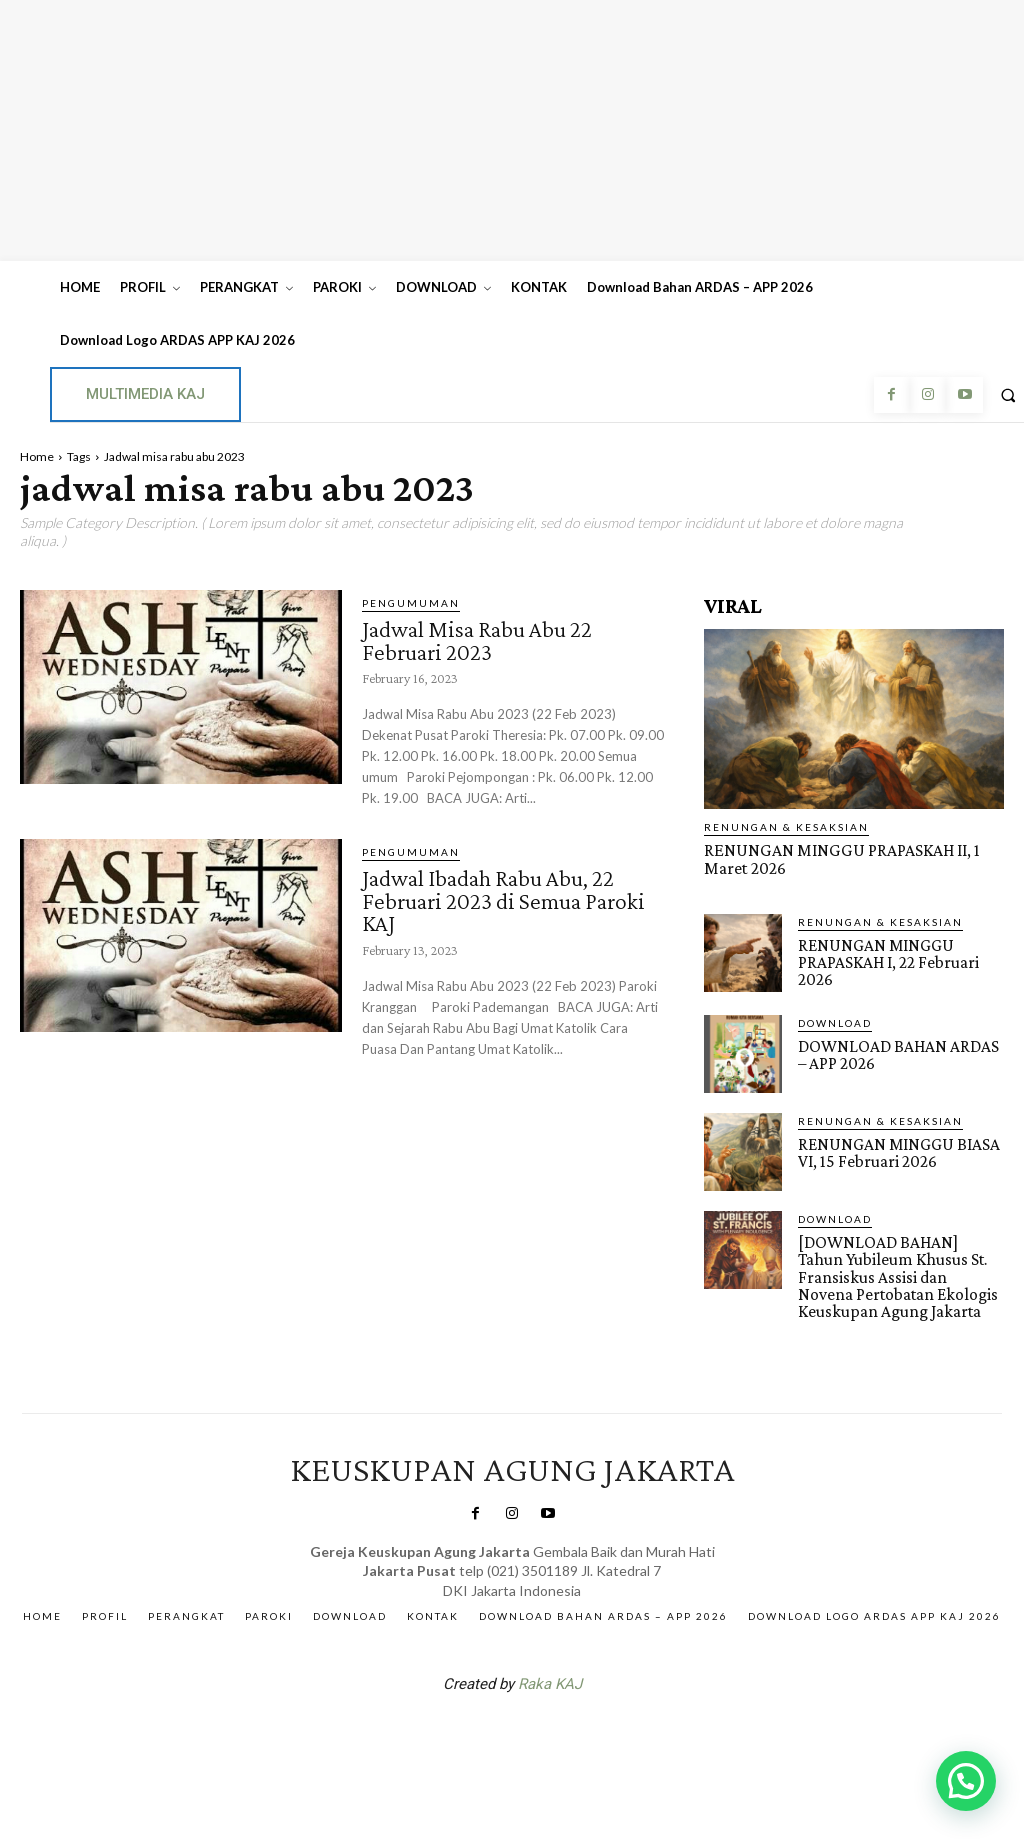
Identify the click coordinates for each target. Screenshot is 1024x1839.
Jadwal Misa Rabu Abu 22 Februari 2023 (482, 639)
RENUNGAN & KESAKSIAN (786, 827)
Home (37, 456)
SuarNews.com (481, 1732)
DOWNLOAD (835, 1020)
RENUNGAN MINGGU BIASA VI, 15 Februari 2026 (895, 1150)
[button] (966, 1781)
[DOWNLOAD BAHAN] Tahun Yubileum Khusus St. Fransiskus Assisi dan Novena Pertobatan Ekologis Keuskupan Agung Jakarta (900, 1273)
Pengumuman (411, 603)
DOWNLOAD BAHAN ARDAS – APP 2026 (900, 1052)
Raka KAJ (550, 1680)
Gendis (572, 1732)
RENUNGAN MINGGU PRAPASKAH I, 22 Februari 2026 (887, 960)
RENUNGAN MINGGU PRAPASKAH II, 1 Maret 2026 (835, 859)
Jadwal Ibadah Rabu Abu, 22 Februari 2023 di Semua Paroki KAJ (507, 898)
